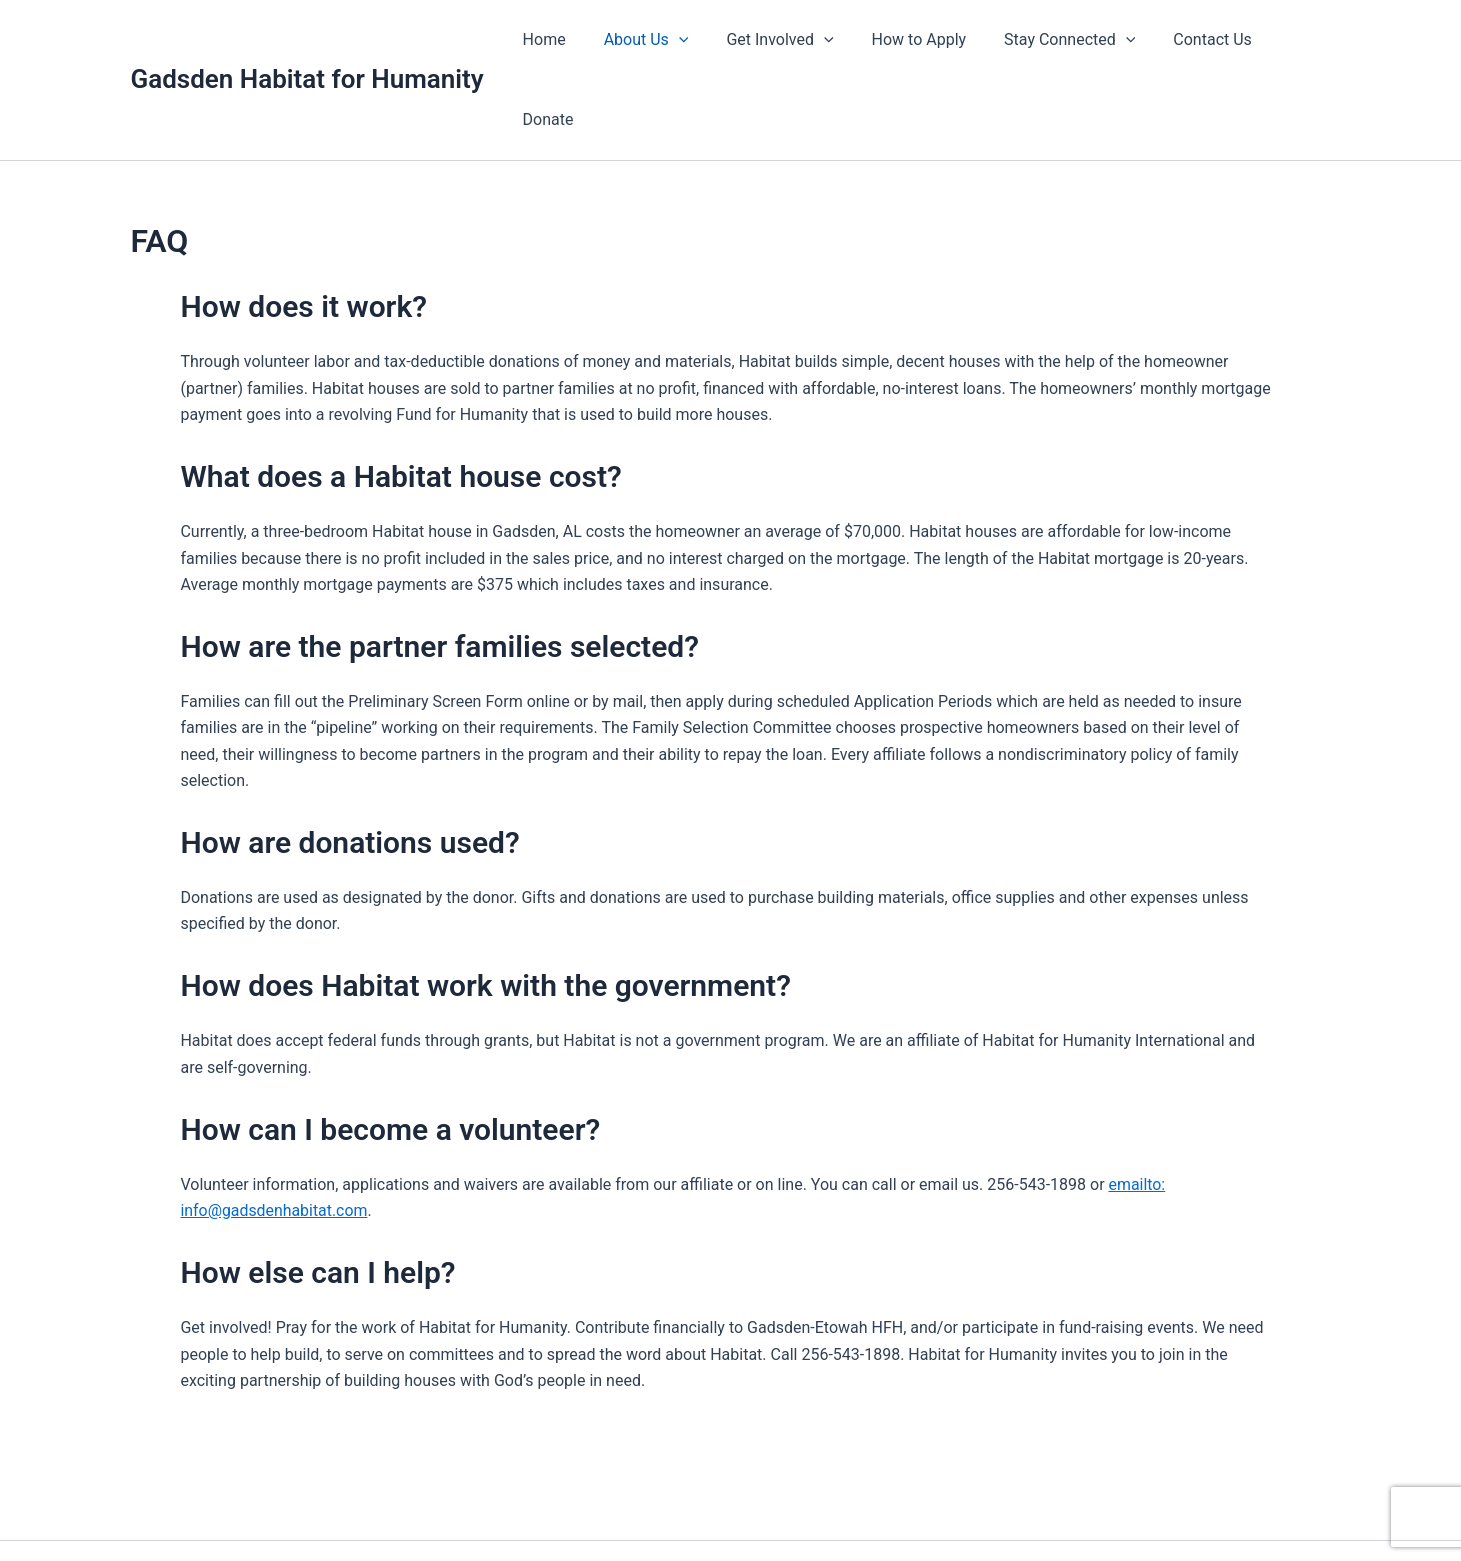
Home (553, 39)
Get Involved (777, 40)
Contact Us (1192, 39)
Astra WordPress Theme (952, 1510)
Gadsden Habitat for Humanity (307, 39)
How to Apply (910, 39)
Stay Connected (1055, 40)
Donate (1289, 39)
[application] (682, 40)
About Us (649, 40)
